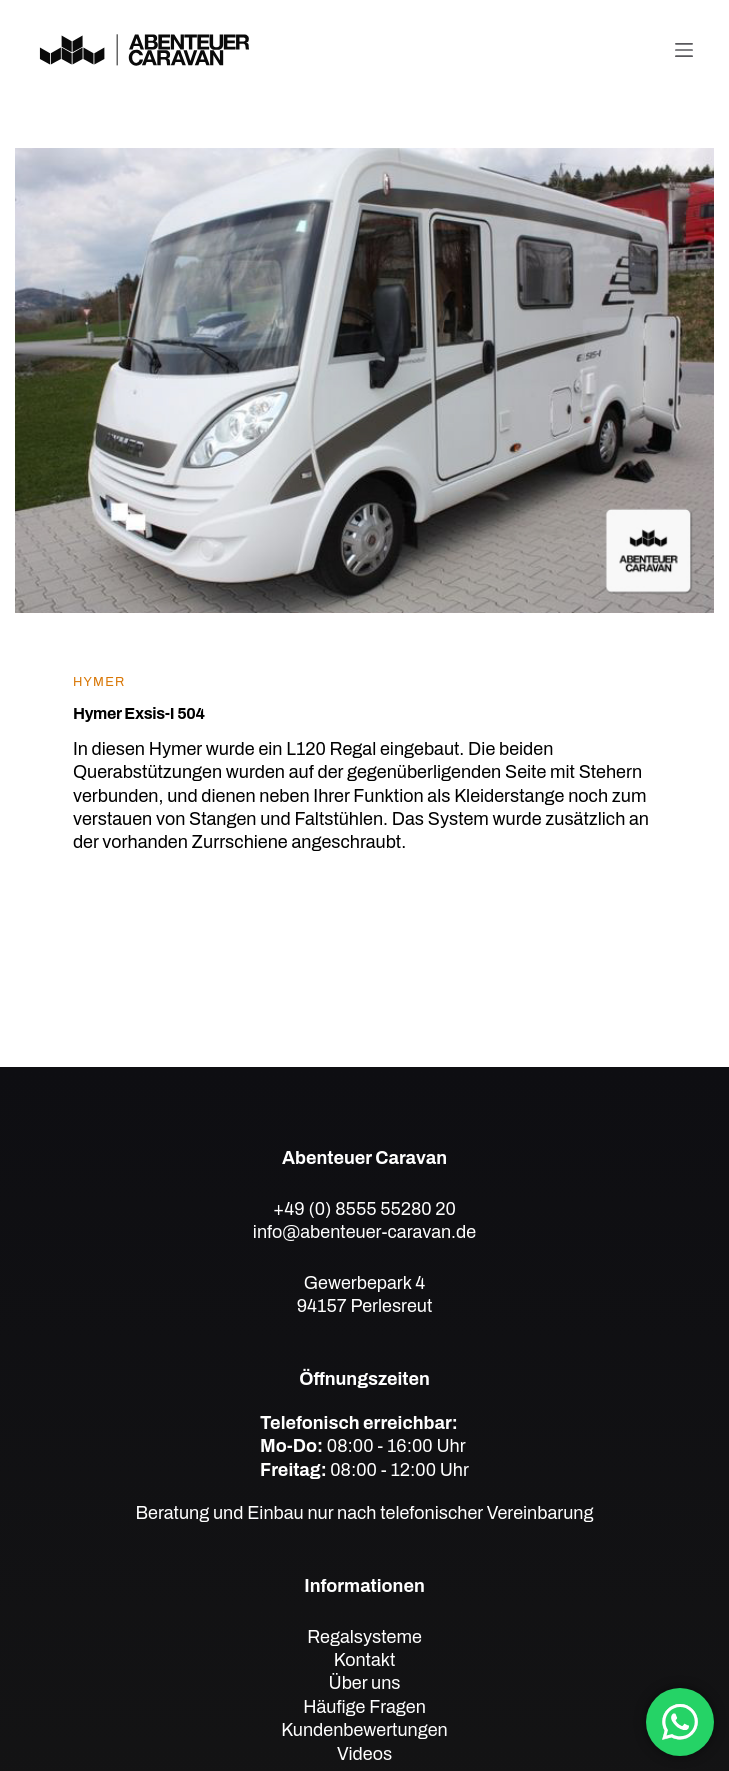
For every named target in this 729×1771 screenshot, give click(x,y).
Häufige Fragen (364, 1707)
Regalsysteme (364, 1637)
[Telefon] (636, 50)
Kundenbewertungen (364, 1730)
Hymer (99, 682)
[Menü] (684, 50)
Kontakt (365, 1660)
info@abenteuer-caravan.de (364, 1232)
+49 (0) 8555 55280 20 (364, 1209)
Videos (364, 1754)
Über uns (364, 1683)
